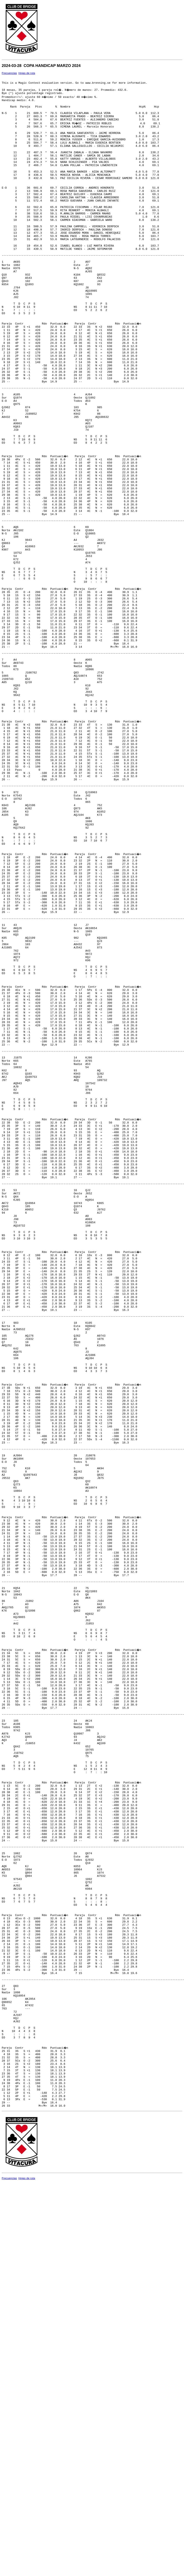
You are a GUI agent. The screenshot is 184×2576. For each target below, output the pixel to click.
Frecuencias (9, 73)
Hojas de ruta (26, 73)
